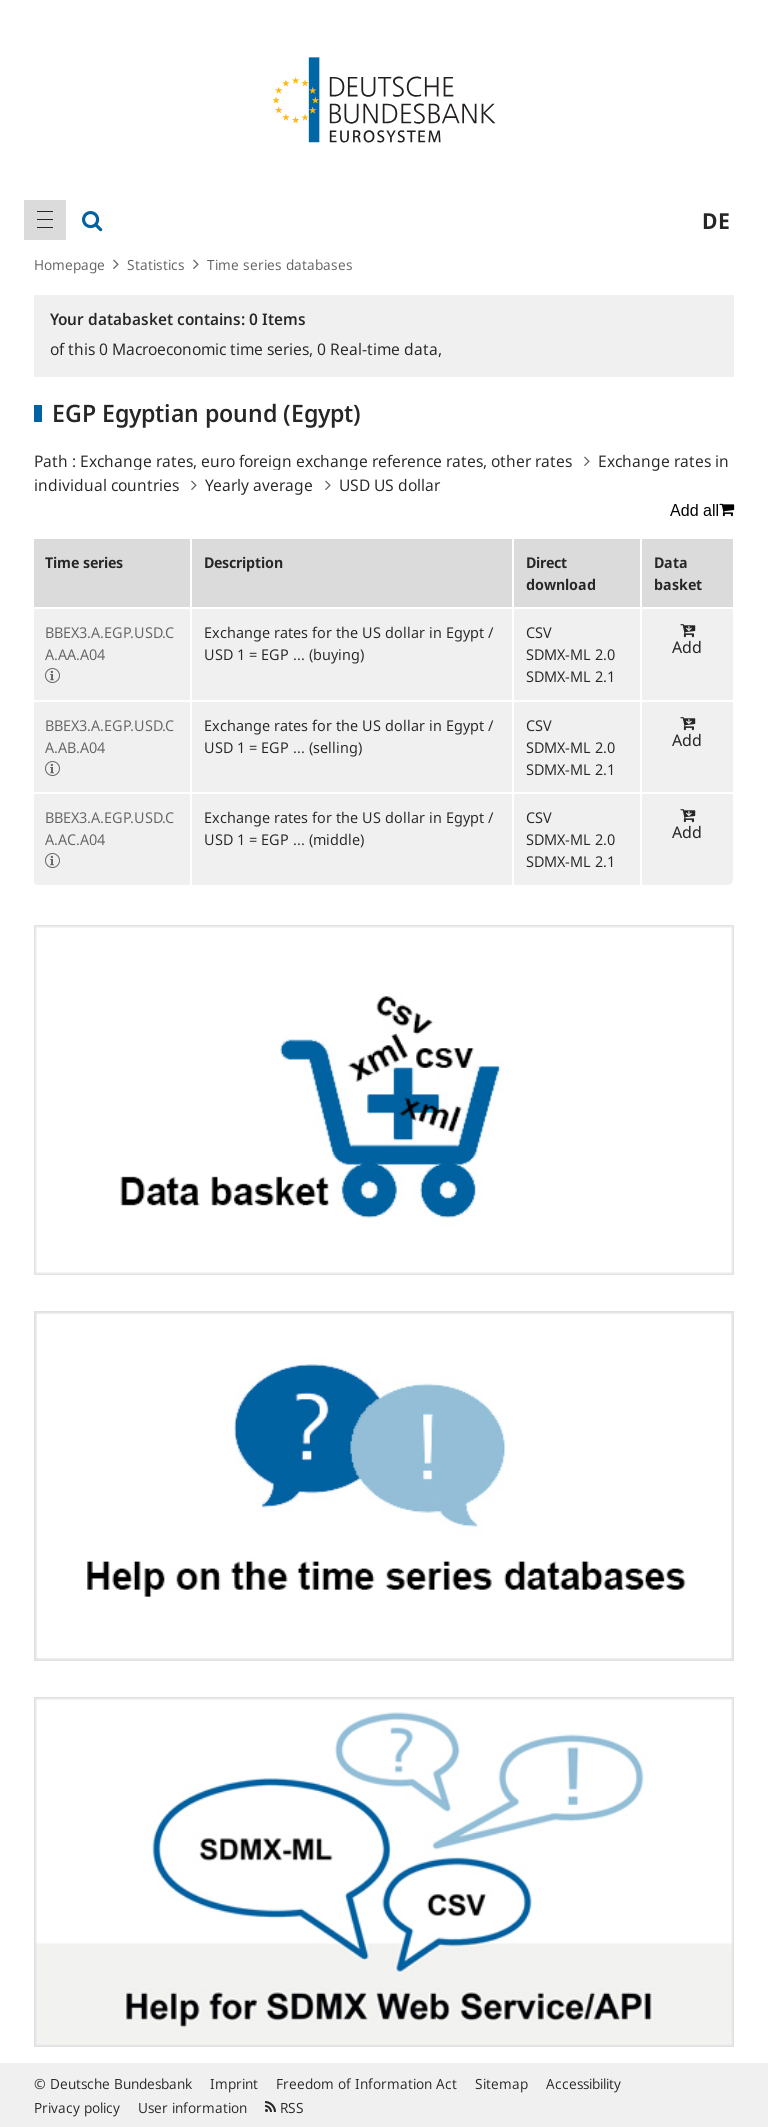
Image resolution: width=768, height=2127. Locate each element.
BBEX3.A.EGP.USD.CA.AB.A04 (109, 736)
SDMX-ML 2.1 (570, 676)
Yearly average (259, 485)
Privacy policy (77, 2107)
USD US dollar (389, 485)
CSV (539, 632)
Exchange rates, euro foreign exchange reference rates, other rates (326, 461)
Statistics (156, 264)
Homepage (69, 264)
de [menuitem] (716, 220)
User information (192, 2107)
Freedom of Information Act (366, 2083)
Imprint (234, 2083)
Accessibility (583, 2083)
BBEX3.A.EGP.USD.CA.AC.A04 (109, 828)
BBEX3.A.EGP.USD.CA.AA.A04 (109, 643)
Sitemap (501, 2083)
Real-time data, (379, 349)
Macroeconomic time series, (208, 349)
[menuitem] (45, 220)
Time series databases (280, 264)
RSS (284, 2107)
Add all (702, 510)
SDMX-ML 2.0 (570, 654)
